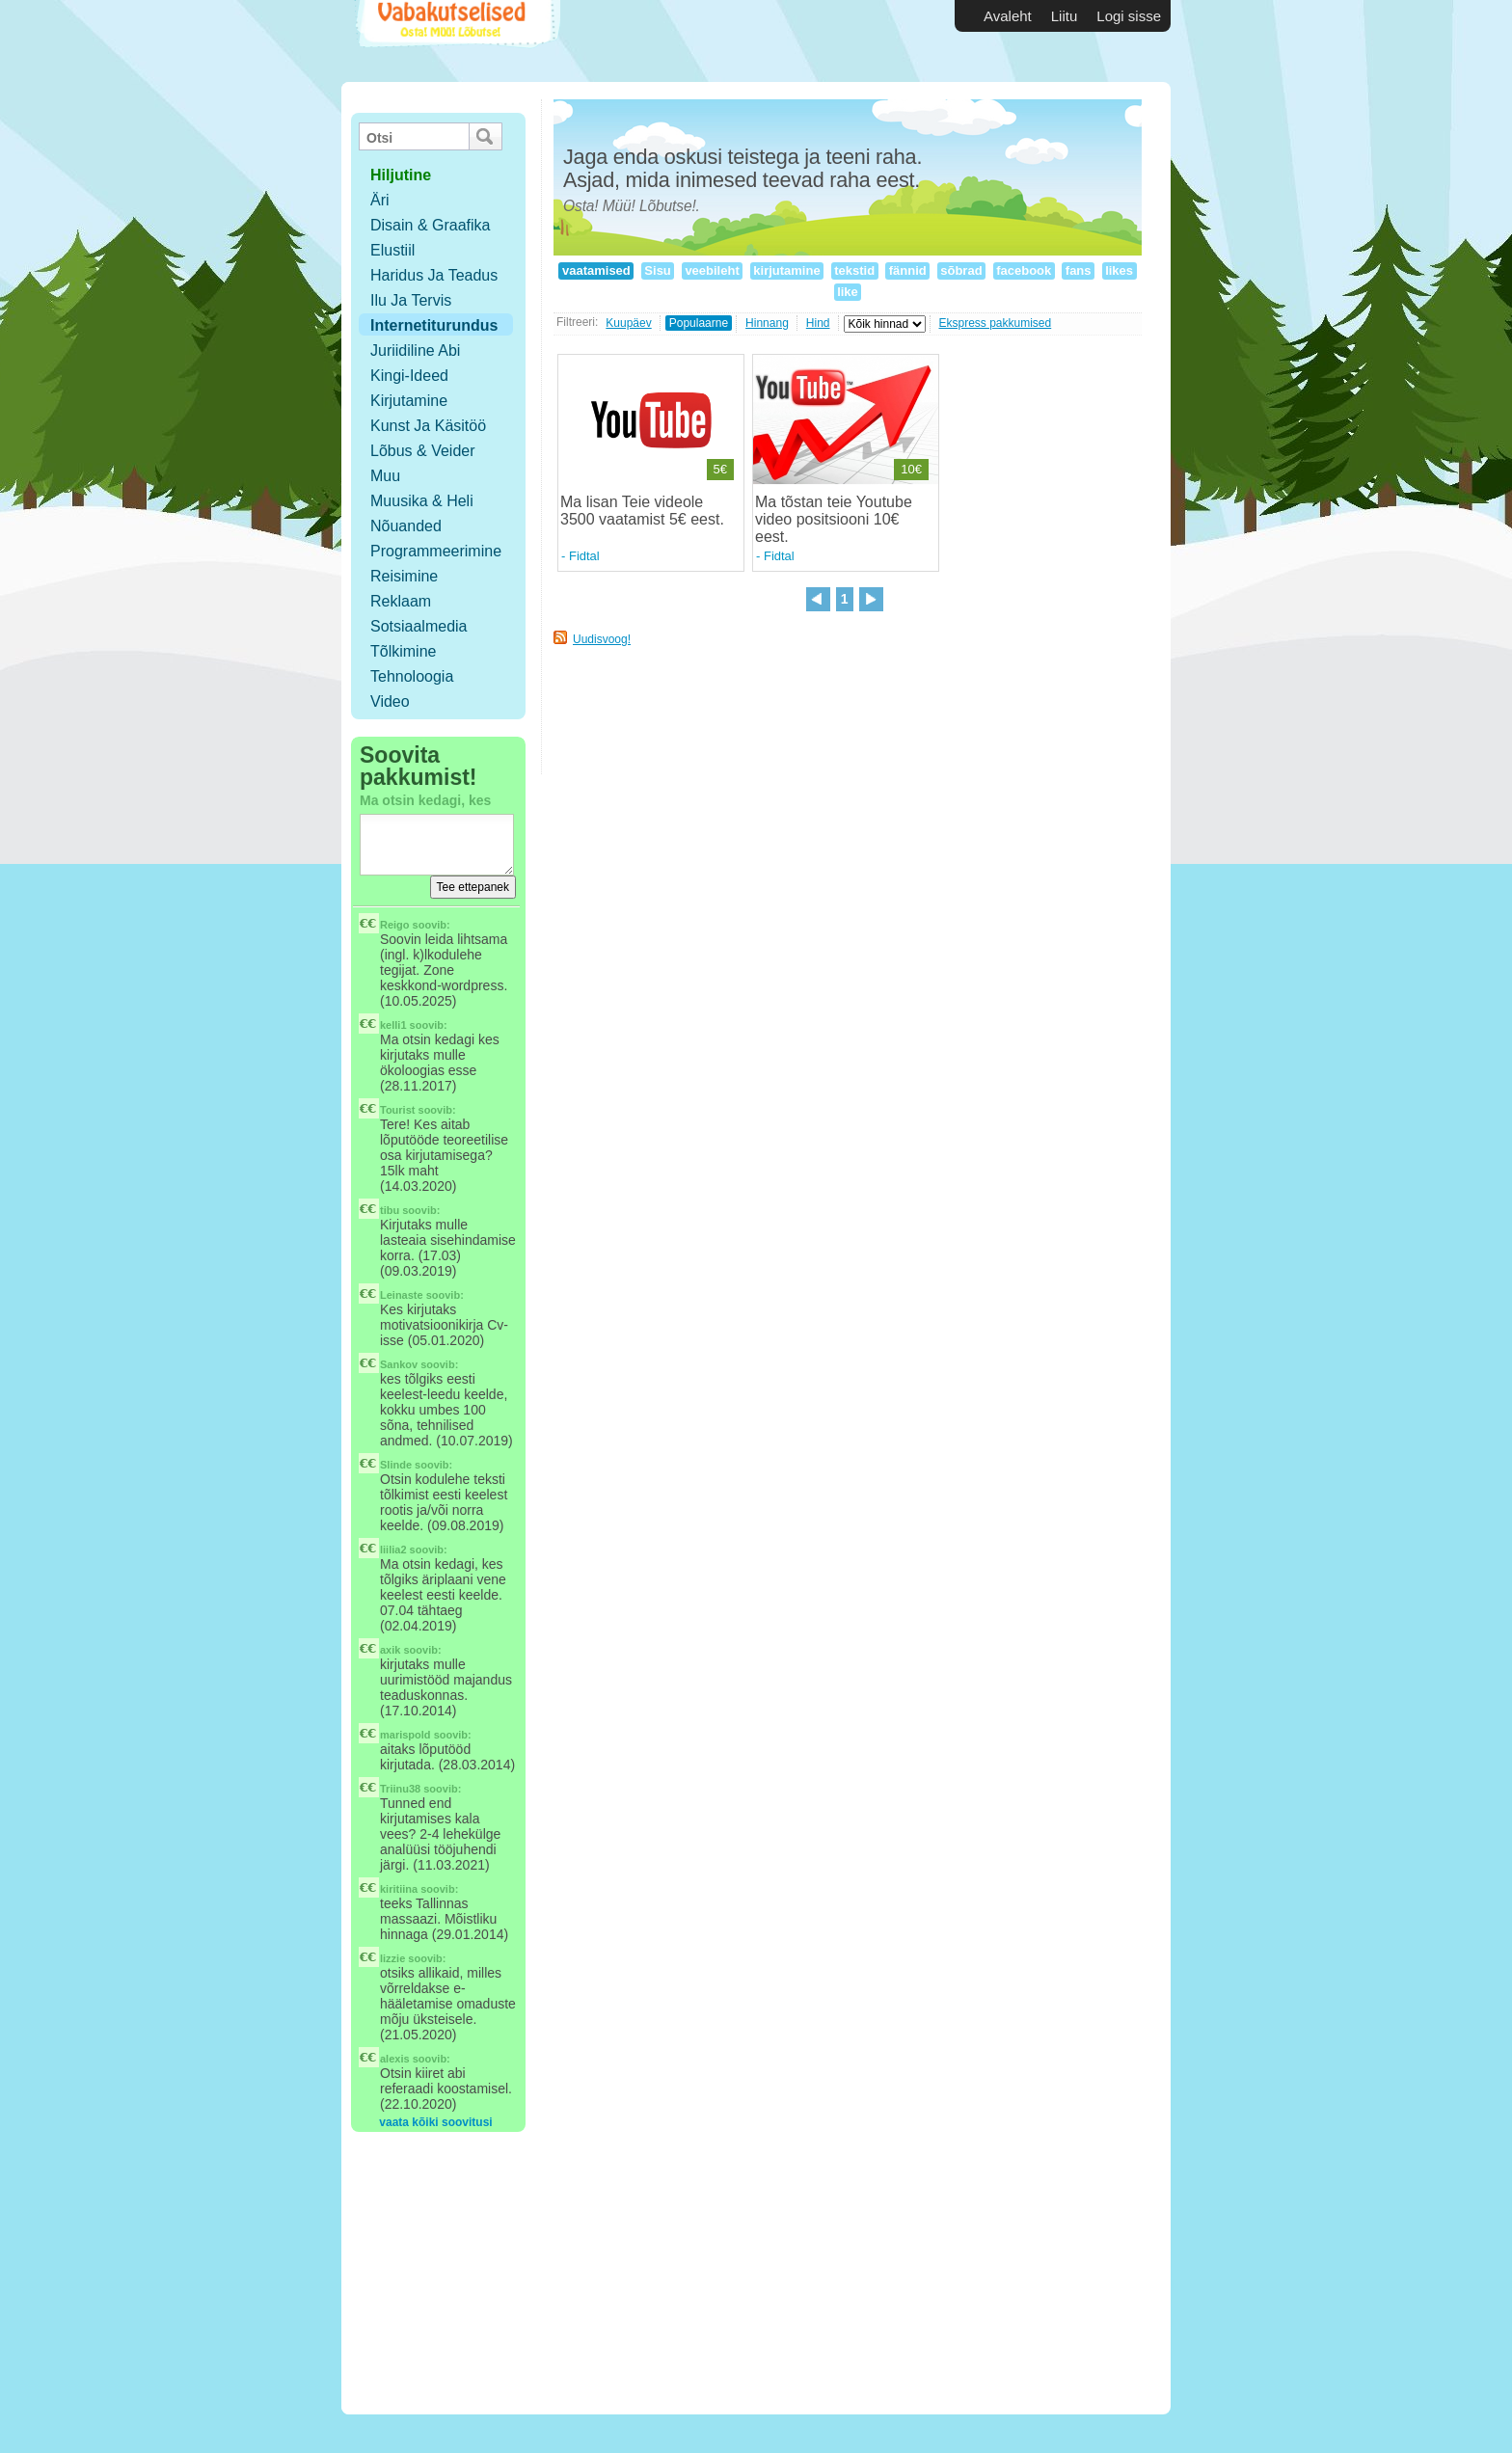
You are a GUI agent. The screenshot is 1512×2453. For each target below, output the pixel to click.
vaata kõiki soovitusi (435, 2122)
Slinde (396, 1464)
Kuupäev (628, 323)
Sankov (399, 1364)
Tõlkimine (403, 651)
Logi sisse (1128, 16)
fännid (907, 270)
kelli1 (393, 1025)
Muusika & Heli (421, 501)
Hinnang (767, 323)
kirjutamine (787, 270)
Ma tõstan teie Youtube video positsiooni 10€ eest (833, 519)
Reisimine (404, 576)
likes (1119, 270)
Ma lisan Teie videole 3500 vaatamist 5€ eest (639, 510)
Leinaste (401, 1295)
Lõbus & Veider (422, 451)
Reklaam (400, 601)
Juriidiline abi (415, 350)
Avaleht (1008, 16)
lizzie (392, 1958)
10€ (911, 469)
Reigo (395, 924)
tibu (389, 1210)
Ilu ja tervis (410, 300)
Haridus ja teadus (434, 275)
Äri (380, 200)
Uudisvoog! (602, 639)
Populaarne (698, 323)
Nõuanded (406, 526)
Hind (818, 323)
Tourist (397, 1110)
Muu (385, 476)
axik (390, 1650)
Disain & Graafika (430, 225)
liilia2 (393, 1549)
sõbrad (961, 270)
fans (1078, 270)
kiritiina (399, 1889)
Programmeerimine (435, 551)
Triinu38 (400, 1788)
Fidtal (584, 556)
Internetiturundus (434, 325)
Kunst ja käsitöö (428, 426)
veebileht (712, 270)
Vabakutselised (455, 41)
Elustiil (392, 250)
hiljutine (400, 175)
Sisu (658, 270)
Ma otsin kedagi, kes (425, 800)
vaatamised (596, 270)
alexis (395, 2058)
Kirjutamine (408, 400)
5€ (720, 469)
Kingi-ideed (409, 375)
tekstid (854, 270)
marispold (405, 1734)
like (848, 291)
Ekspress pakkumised (995, 323)
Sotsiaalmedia (419, 626)
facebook (1024, 270)
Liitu (1064, 16)
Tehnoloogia (411, 676)
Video (390, 701)
